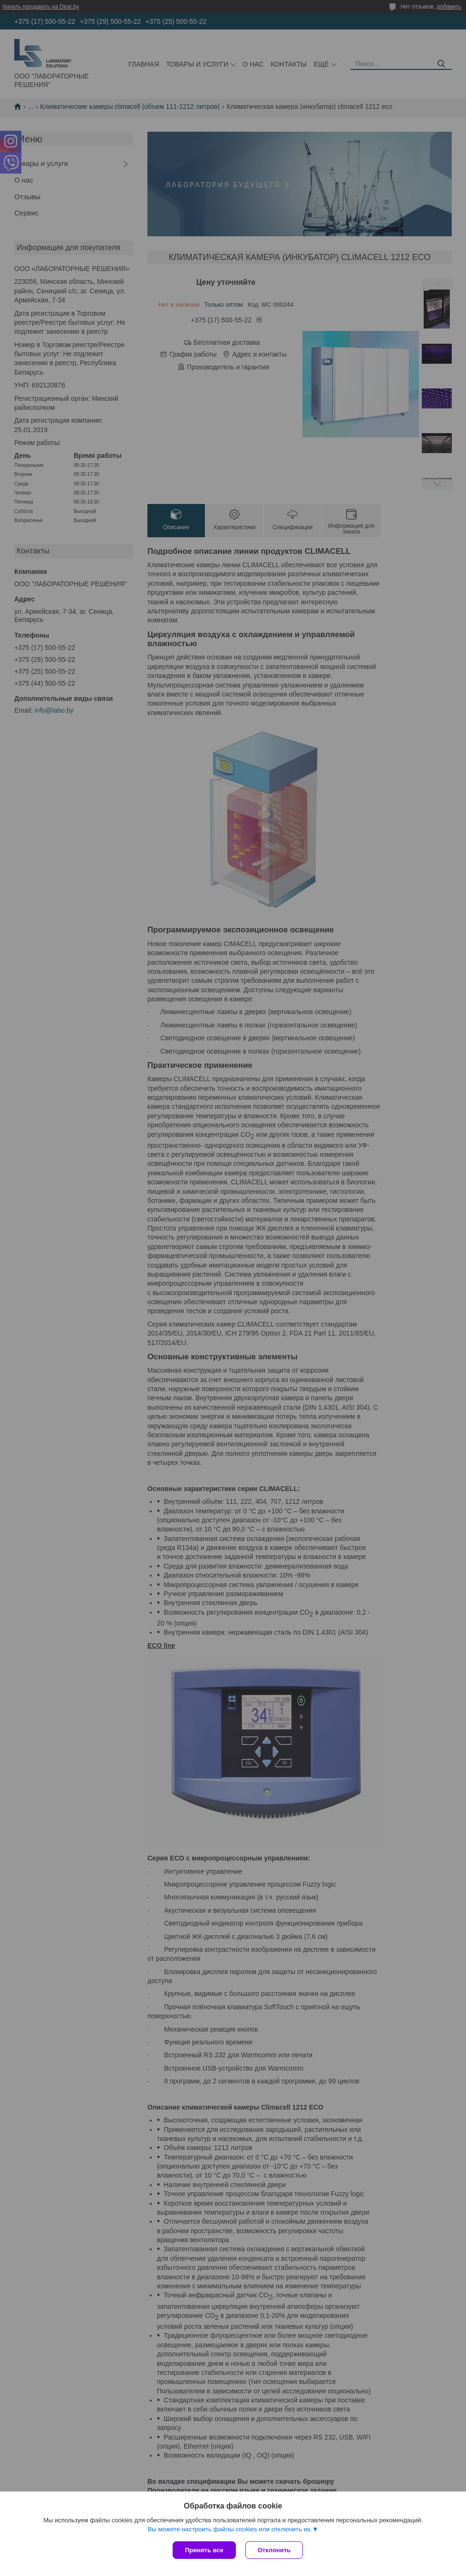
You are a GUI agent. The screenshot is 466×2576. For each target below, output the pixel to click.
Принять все (204, 2550)
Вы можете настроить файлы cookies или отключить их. (229, 2529)
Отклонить (274, 2550)
